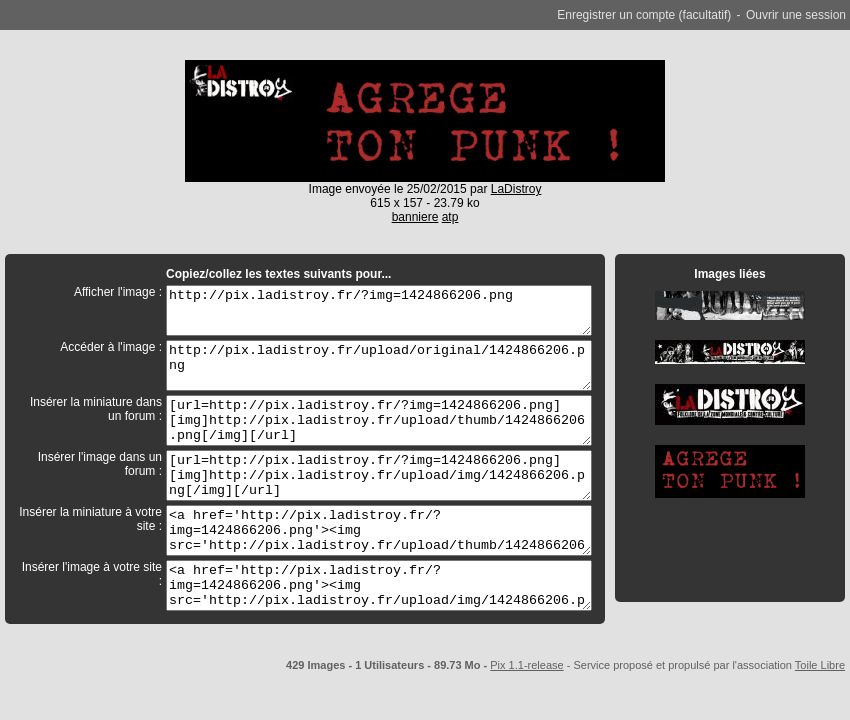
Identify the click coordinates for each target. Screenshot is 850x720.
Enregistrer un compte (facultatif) (644, 15)
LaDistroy (516, 189)
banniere (415, 217)
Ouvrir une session (796, 15)
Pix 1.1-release (526, 665)
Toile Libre (820, 665)
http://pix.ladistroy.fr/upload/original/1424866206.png (379, 365)
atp (450, 217)
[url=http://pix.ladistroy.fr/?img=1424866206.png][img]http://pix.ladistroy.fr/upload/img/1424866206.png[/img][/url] (379, 475)
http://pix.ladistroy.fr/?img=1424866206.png (379, 310)
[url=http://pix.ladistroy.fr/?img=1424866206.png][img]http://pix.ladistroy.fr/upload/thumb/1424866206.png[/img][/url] (379, 420)
